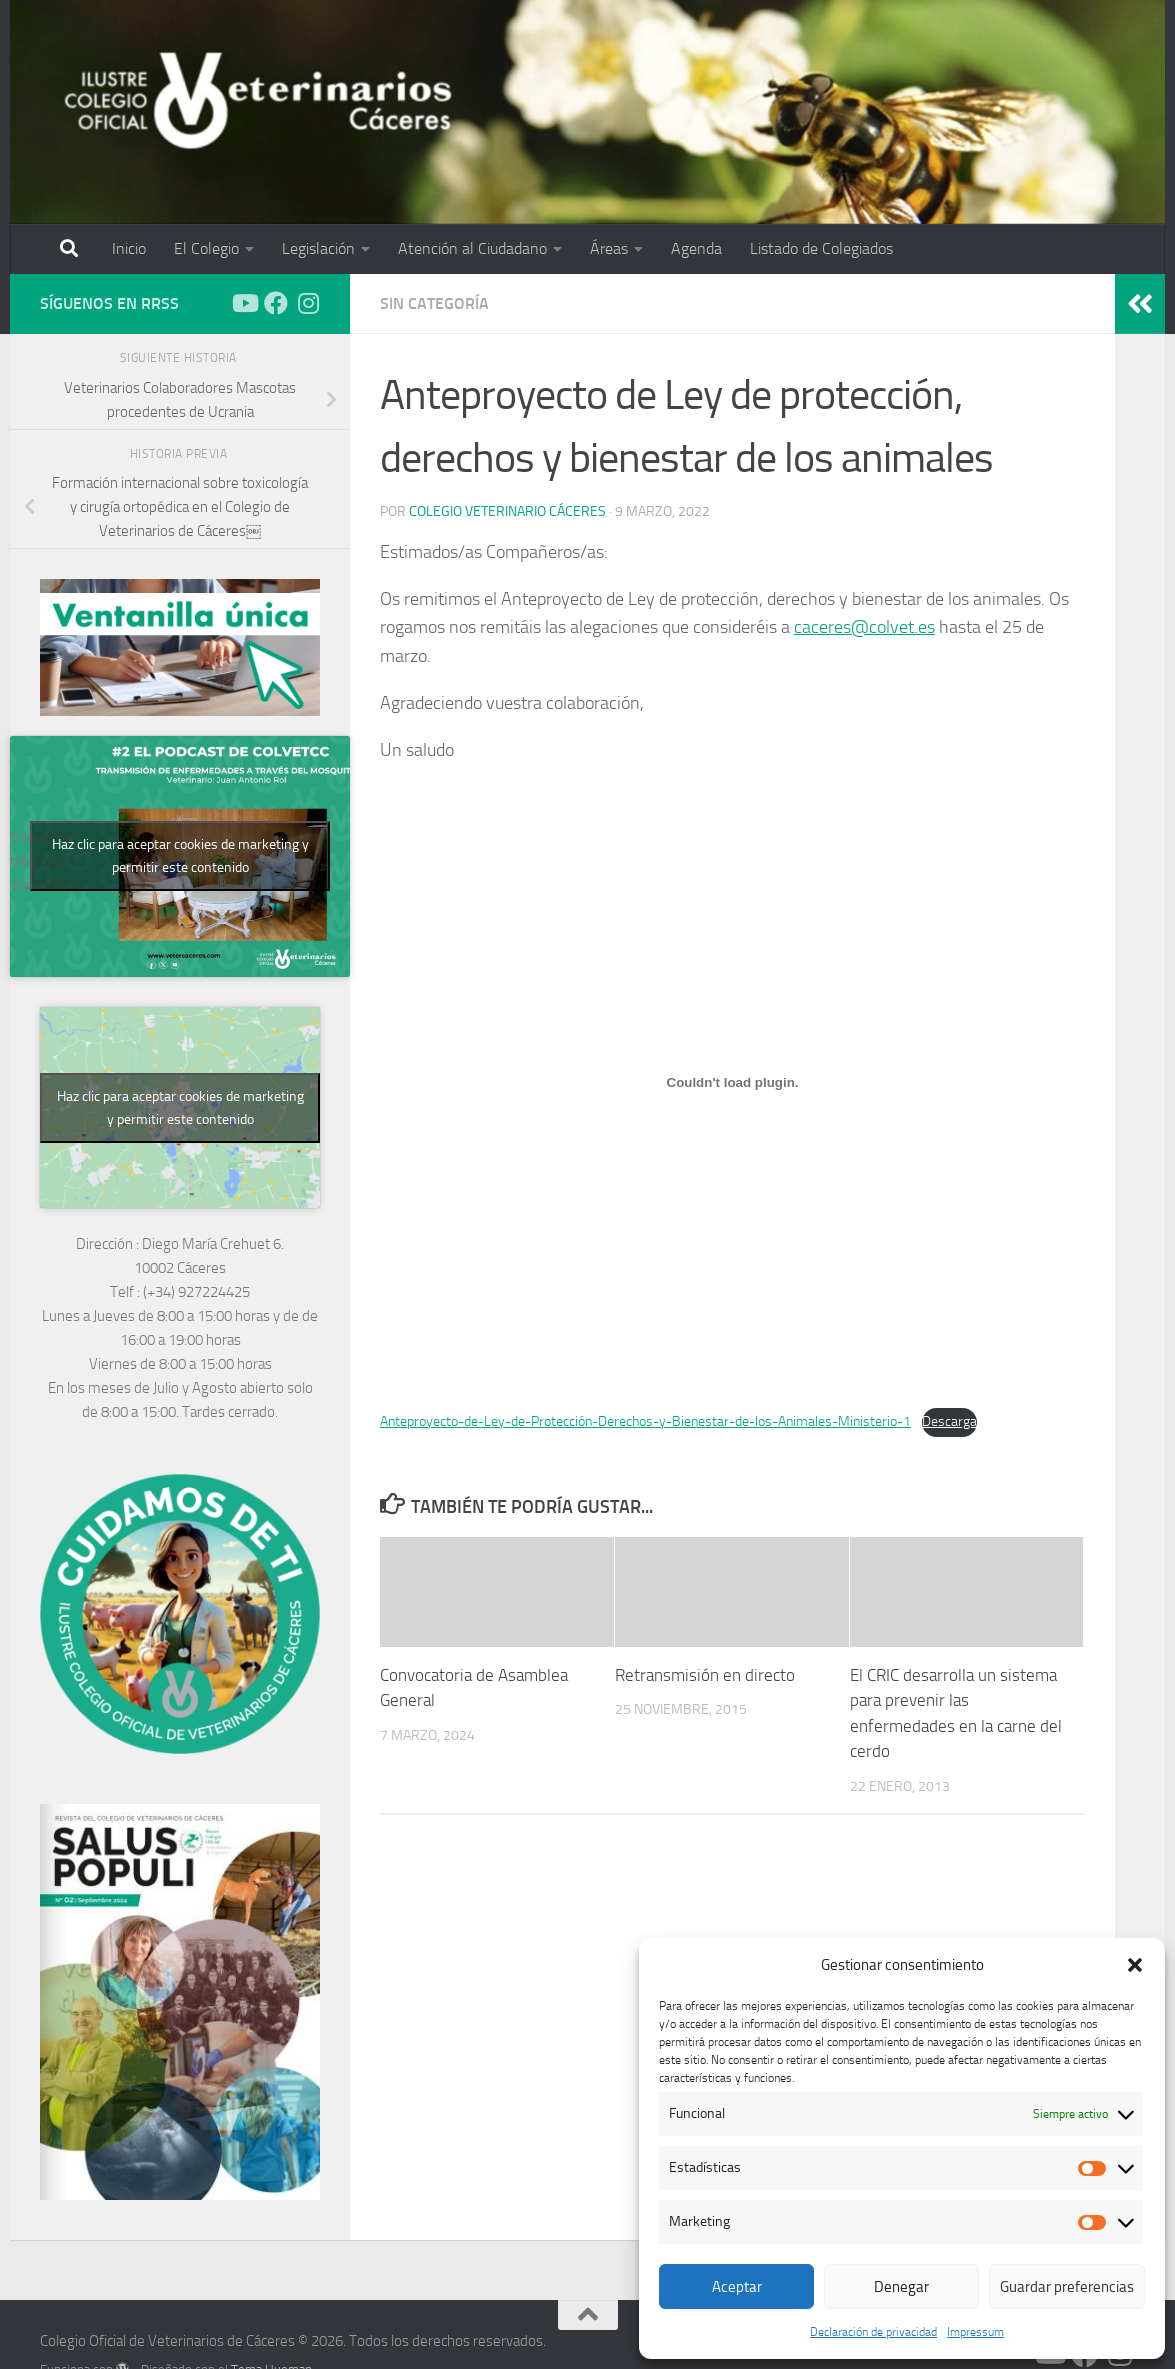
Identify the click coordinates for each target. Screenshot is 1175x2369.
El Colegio (206, 248)
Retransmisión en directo (705, 1675)
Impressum (975, 2332)
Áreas (609, 248)
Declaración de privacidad (873, 2332)
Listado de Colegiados (821, 248)
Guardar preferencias (1067, 2287)
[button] (1135, 1965)
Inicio (129, 248)
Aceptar (737, 2287)
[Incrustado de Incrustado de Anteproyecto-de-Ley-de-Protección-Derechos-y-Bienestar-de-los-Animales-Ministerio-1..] (732, 1083)
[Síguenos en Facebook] (276, 303)
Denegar (901, 2287)
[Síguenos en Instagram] (308, 303)
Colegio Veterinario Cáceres (507, 511)
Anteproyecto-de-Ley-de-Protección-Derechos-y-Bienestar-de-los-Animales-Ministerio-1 (645, 1421)
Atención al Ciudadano (472, 248)
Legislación (318, 248)
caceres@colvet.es (864, 627)
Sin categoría (434, 303)
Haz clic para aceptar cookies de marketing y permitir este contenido (180, 856)
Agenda (696, 248)
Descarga (949, 1421)
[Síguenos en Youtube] (244, 303)
